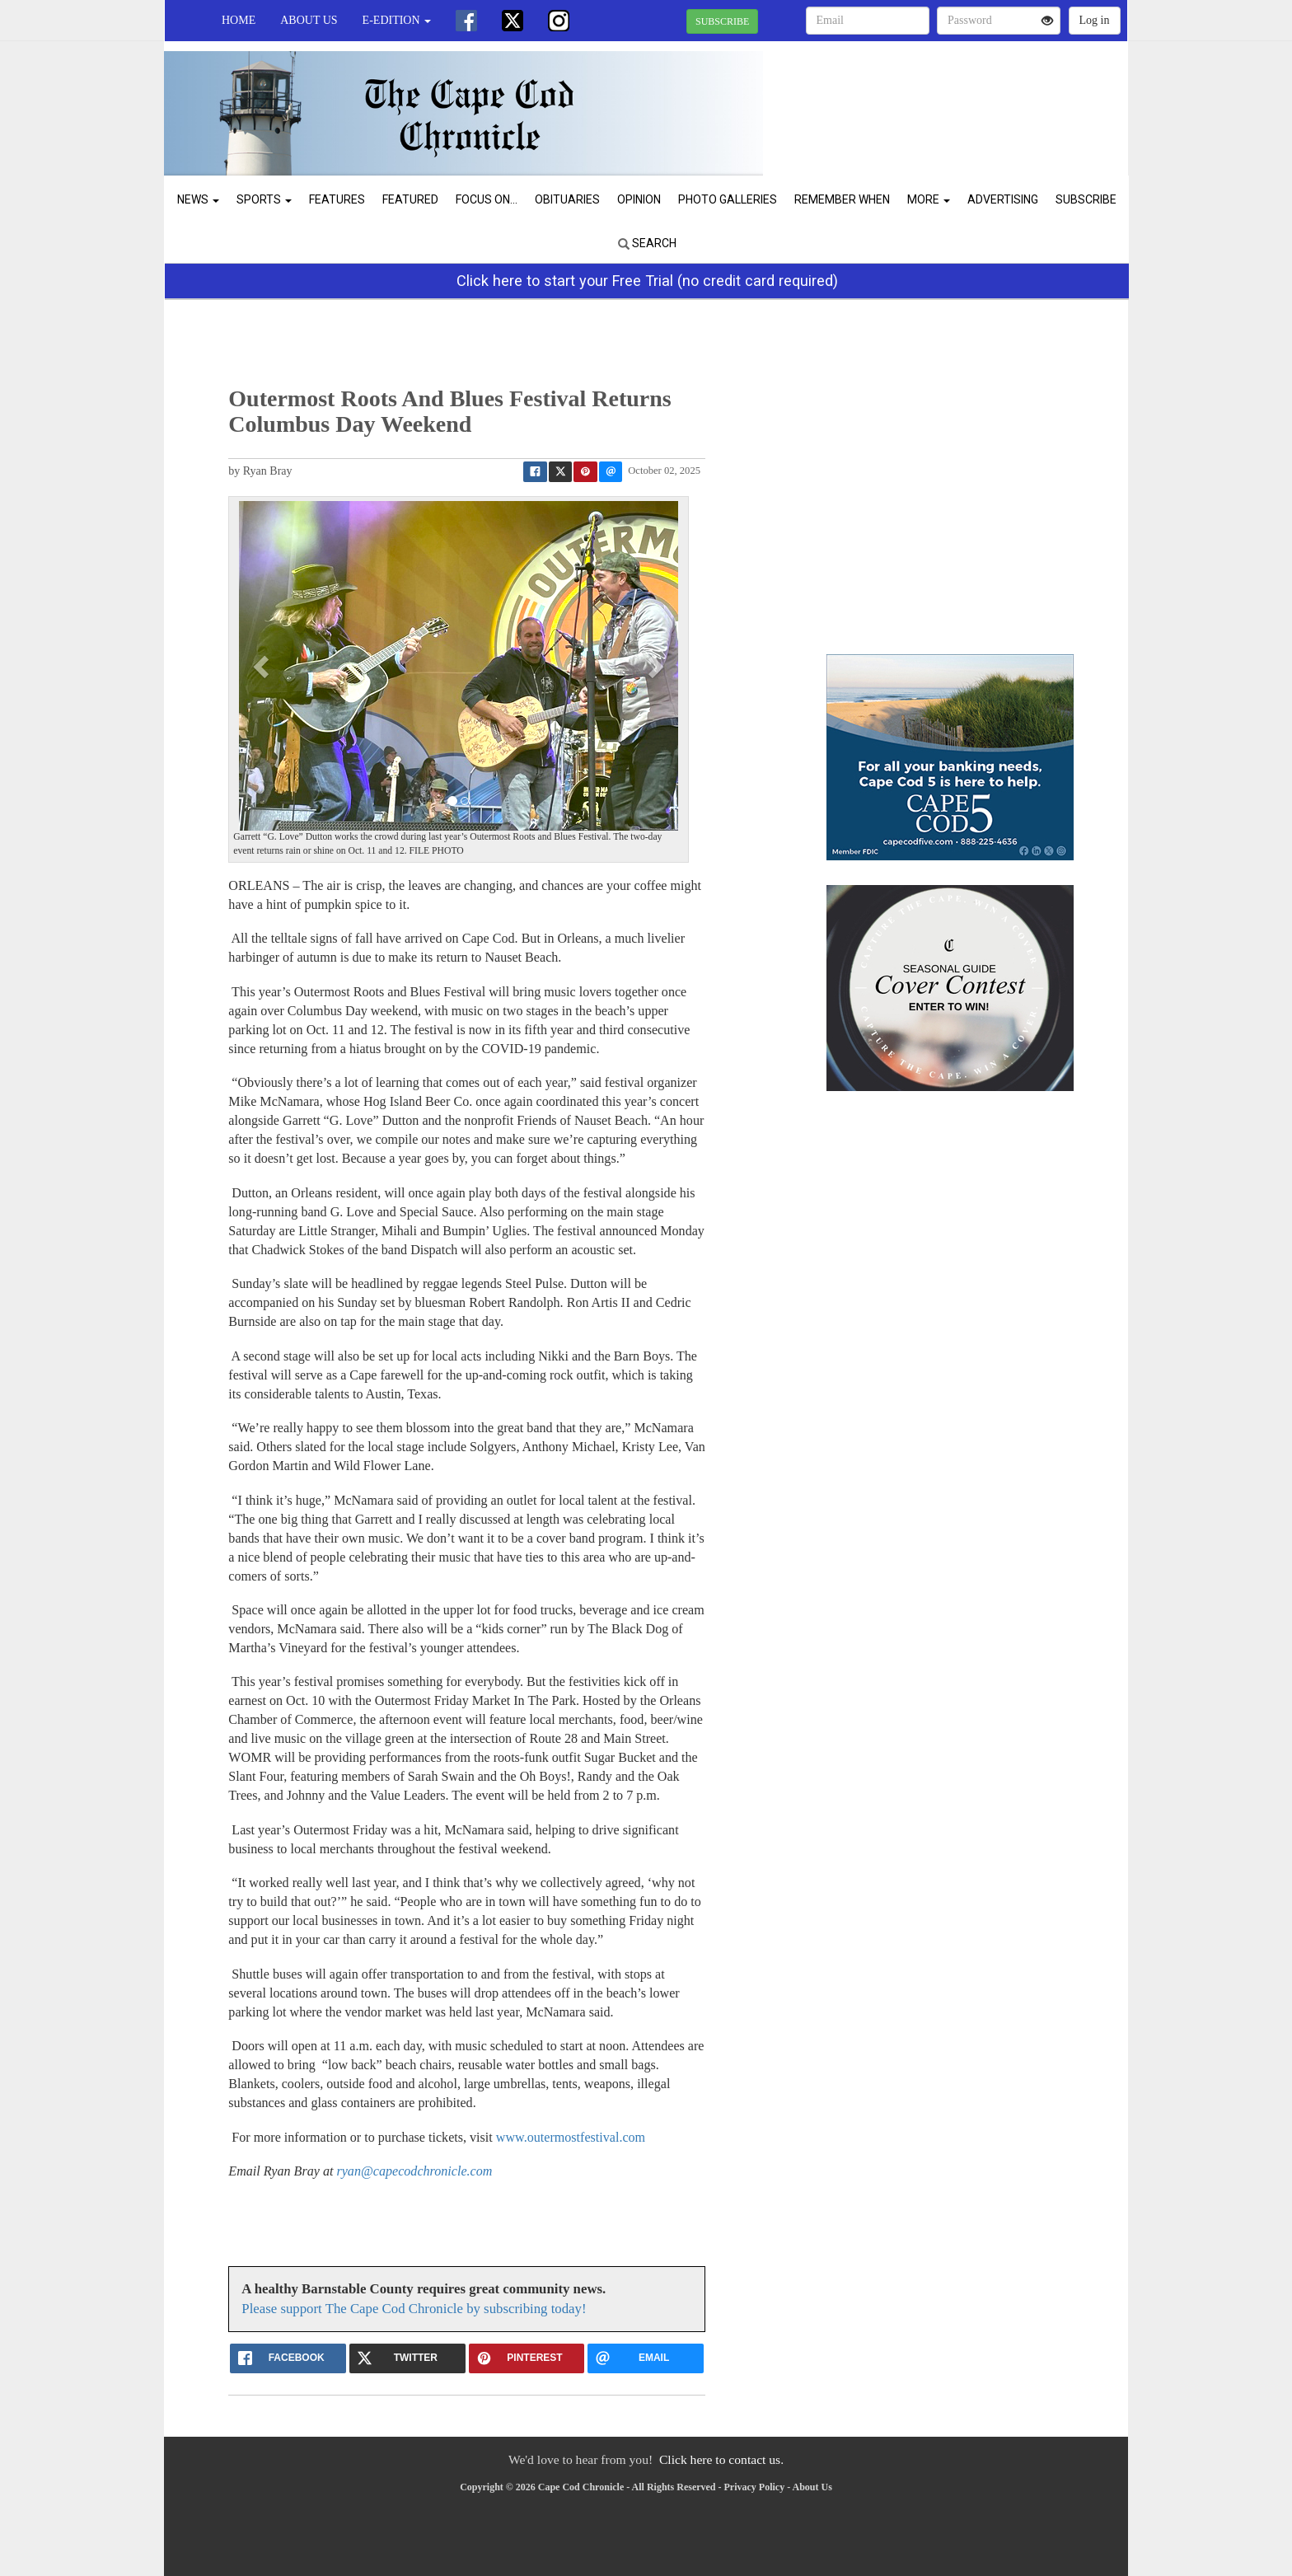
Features (337, 199)
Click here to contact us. (721, 2459)
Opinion (639, 199)
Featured (410, 199)
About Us (308, 20)
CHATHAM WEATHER (976, 99)
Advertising (1002, 199)
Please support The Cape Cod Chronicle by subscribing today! (413, 2308)
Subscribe (1086, 199)
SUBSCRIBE (722, 21)
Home (238, 20)
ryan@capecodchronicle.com (414, 2171)
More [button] (928, 199)
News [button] (198, 199)
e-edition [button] (397, 20)
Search (647, 243)
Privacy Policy (754, 2487)
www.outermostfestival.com (570, 2137)
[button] (262, 666)
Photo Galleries (727, 199)
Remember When (842, 199)
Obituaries (567, 199)
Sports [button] (264, 199)
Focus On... (486, 199)
